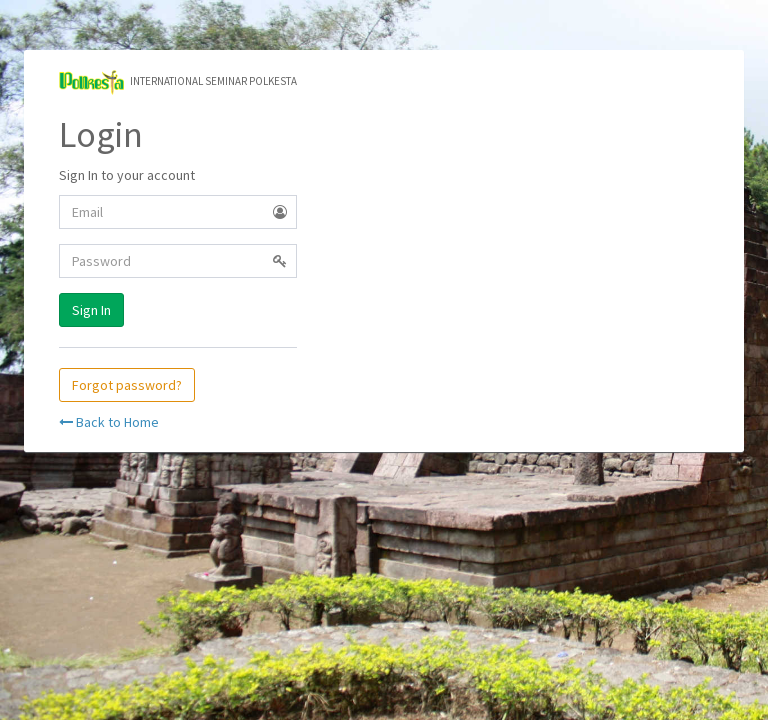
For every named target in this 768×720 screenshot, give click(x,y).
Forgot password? (127, 385)
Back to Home (109, 422)
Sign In (91, 310)
